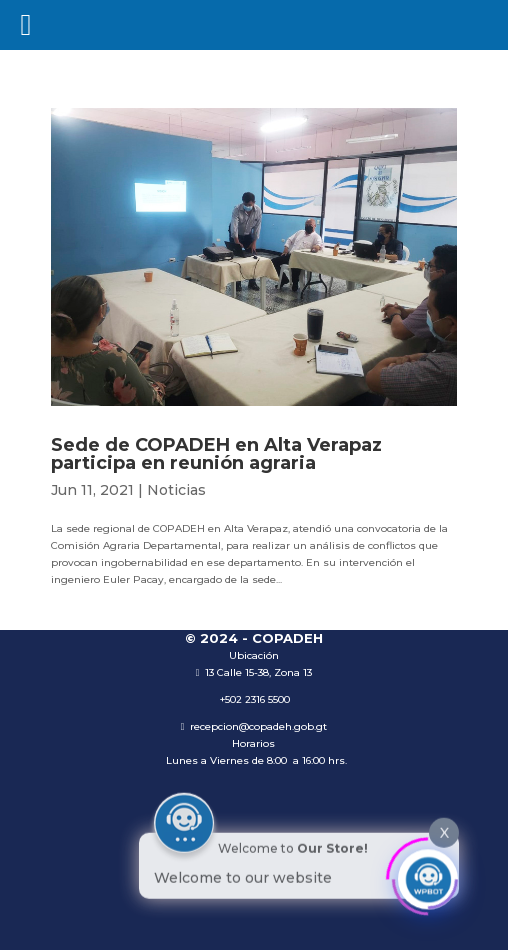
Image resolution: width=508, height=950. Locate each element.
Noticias (176, 490)
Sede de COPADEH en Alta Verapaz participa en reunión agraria (216, 454)
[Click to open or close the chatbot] (428, 877)
